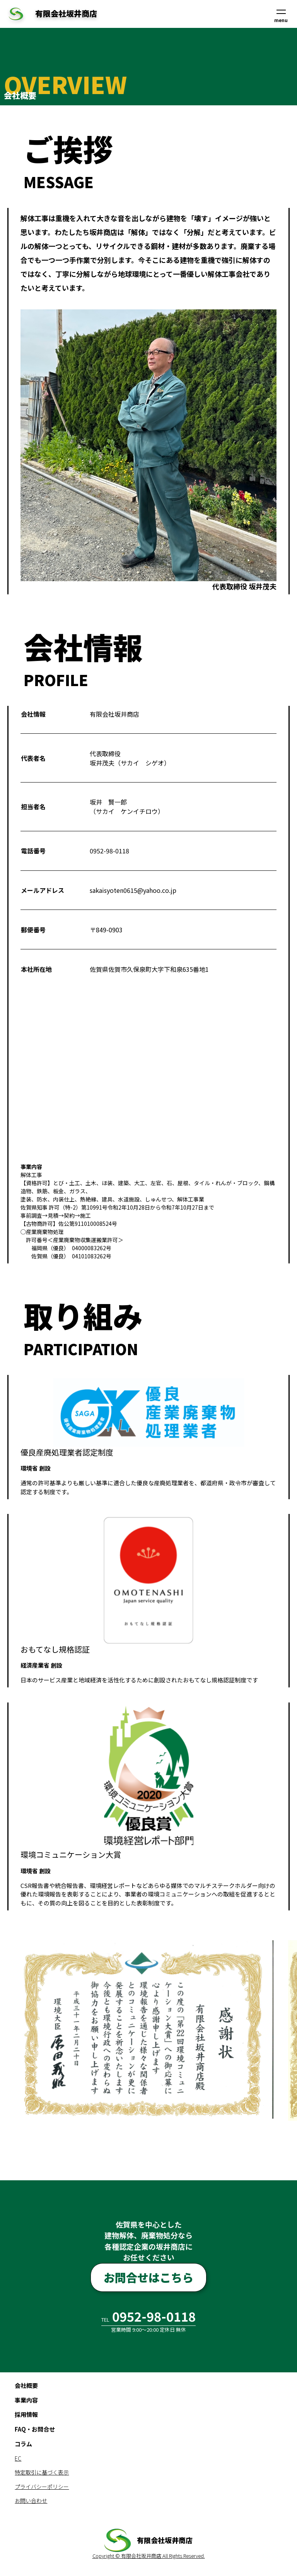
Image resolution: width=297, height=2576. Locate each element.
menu (281, 16)
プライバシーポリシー (42, 2488)
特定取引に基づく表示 (42, 2474)
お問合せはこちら (148, 2278)
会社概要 (26, 2387)
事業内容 (26, 2402)
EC (18, 2460)
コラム (23, 2445)
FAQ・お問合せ (35, 2431)
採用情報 (26, 2416)
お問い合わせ (31, 2502)
